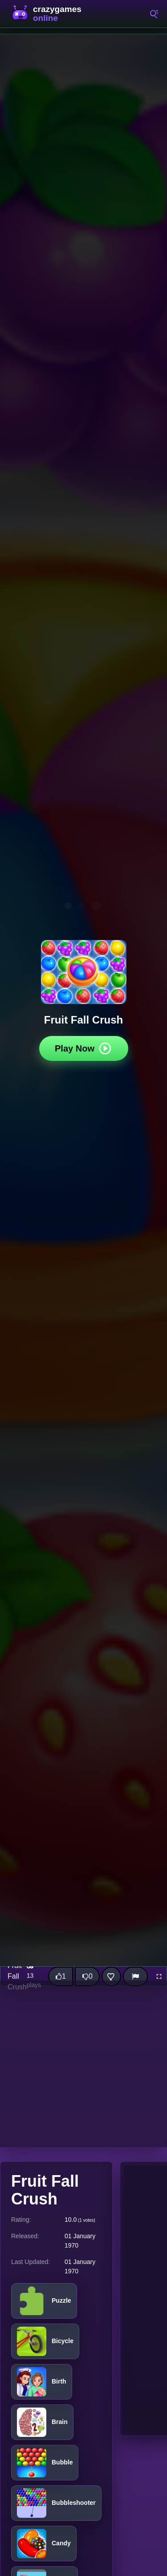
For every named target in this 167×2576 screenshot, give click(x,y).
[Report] (135, 1976)
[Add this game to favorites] (111, 1976)
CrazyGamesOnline (49, 14)
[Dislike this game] (87, 1976)
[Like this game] (60, 1976)
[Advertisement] (83, 2063)
